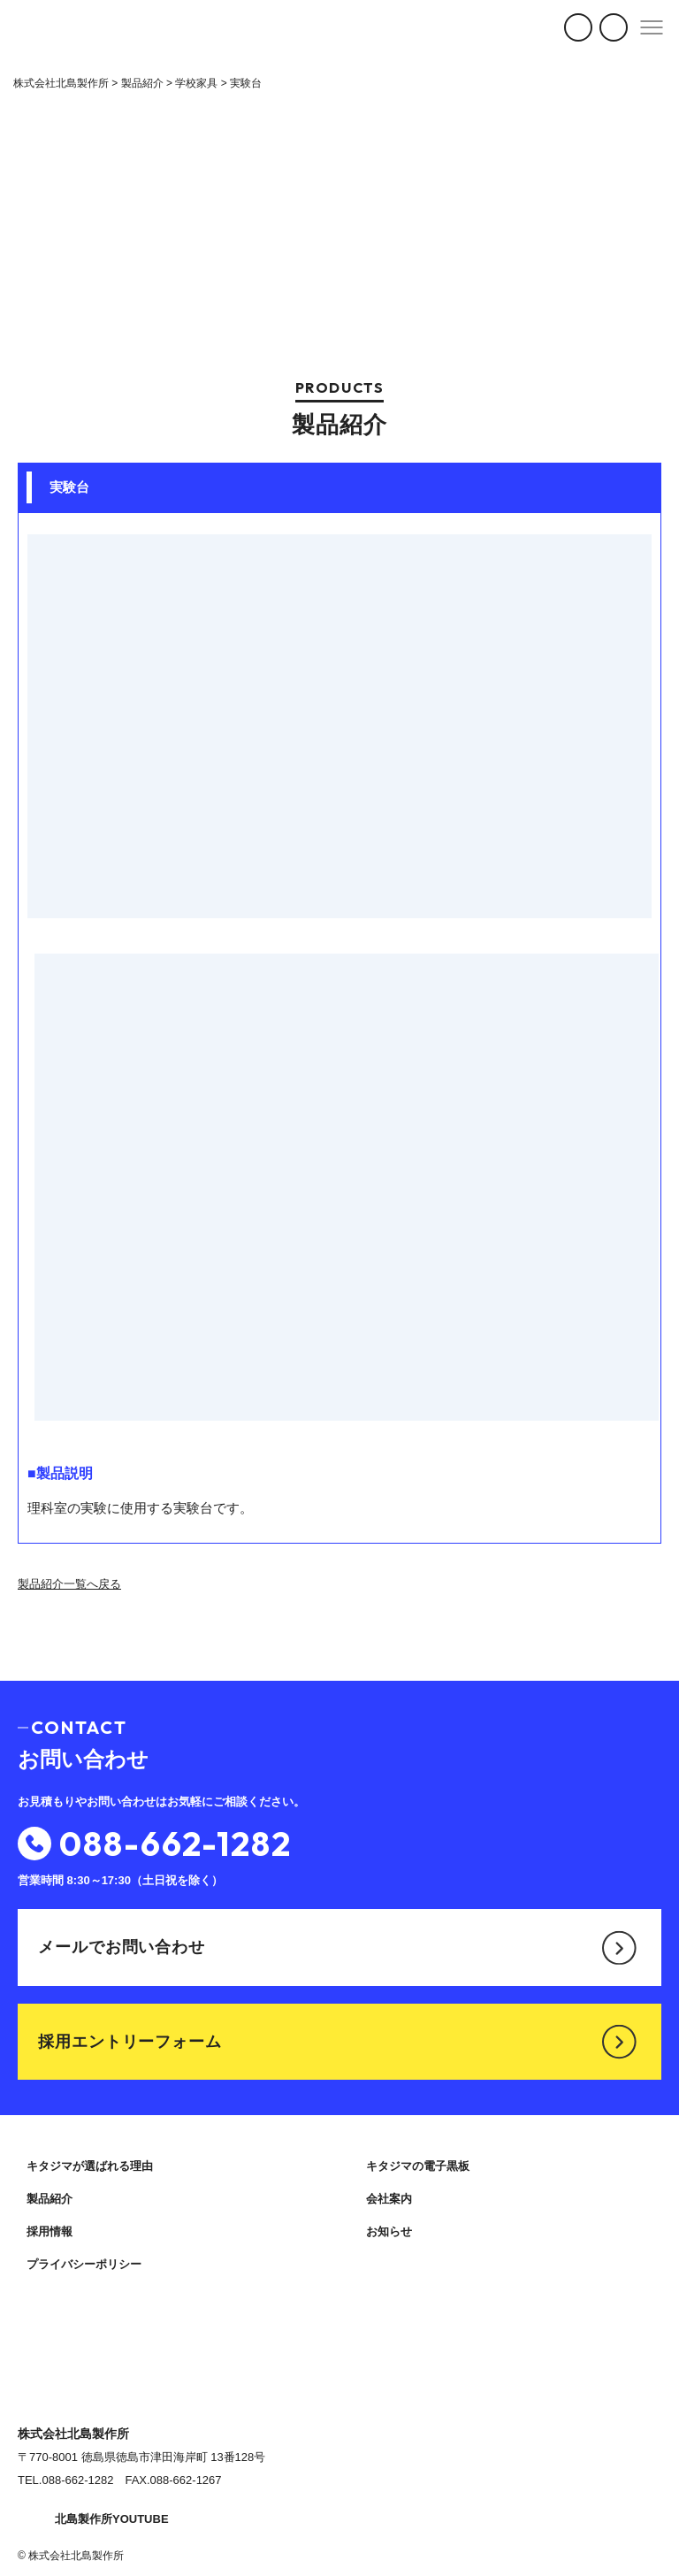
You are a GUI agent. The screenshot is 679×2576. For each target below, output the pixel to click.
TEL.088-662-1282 (65, 2480)
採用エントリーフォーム (337, 2042)
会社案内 (389, 2198)
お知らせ (389, 2231)
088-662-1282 (155, 1843)
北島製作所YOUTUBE (93, 2519)
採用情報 (49, 2231)
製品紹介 (49, 2198)
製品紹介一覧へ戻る (69, 1584)
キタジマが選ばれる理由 (90, 2166)
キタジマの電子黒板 (417, 2166)
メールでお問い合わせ (337, 1947)
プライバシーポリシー (84, 2264)
